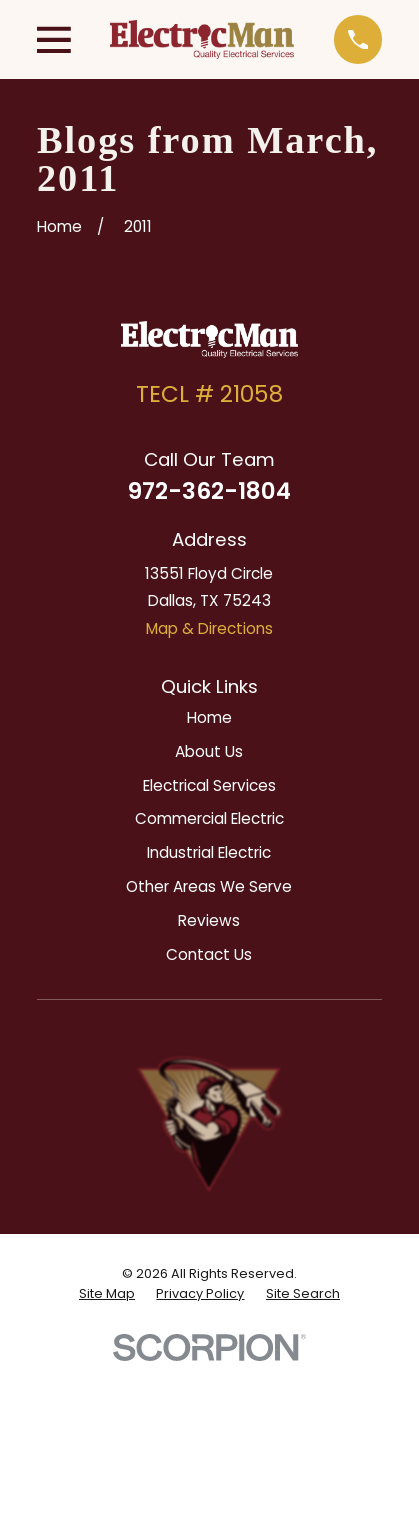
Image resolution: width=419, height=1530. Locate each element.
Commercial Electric (209, 818)
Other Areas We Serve (209, 886)
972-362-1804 (209, 491)
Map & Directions (209, 628)
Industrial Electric (209, 852)
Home (209, 717)
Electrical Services (209, 785)
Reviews (209, 920)
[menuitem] (107, 1294)
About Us (209, 751)
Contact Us (209, 954)
